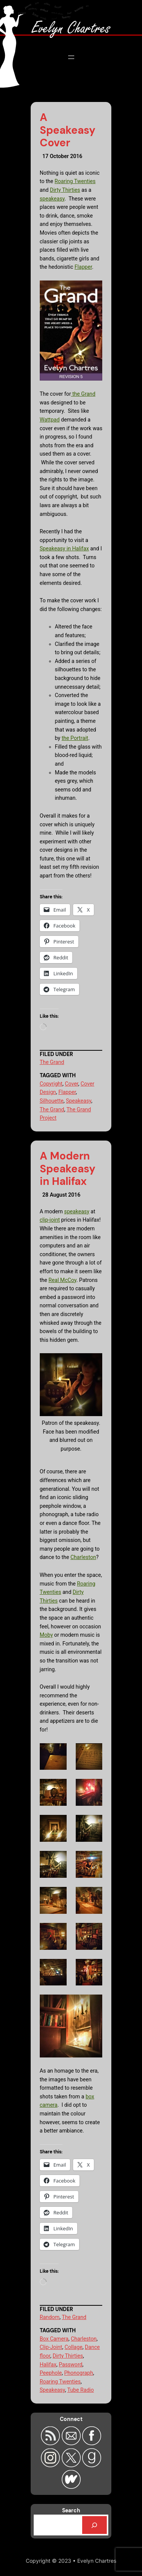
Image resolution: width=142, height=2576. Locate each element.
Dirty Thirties (65, 190)
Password (70, 2364)
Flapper (83, 267)
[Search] (94, 2525)
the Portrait (75, 738)
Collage (74, 2347)
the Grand (83, 394)
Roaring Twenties (75, 181)
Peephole (51, 2373)
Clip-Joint (51, 2347)
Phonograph (78, 2373)
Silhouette (52, 1101)
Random (50, 2317)
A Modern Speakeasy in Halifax (67, 1169)
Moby (46, 1635)
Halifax (48, 2364)
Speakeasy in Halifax (64, 548)
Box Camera (54, 2339)
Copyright (51, 1084)
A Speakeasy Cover (67, 130)
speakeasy (52, 199)
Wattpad (50, 420)
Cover (71, 1084)
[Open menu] (71, 57)
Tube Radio (80, 2390)
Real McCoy (62, 1280)
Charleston (83, 1557)
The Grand (52, 1062)
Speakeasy (78, 1101)
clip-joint (50, 1220)
